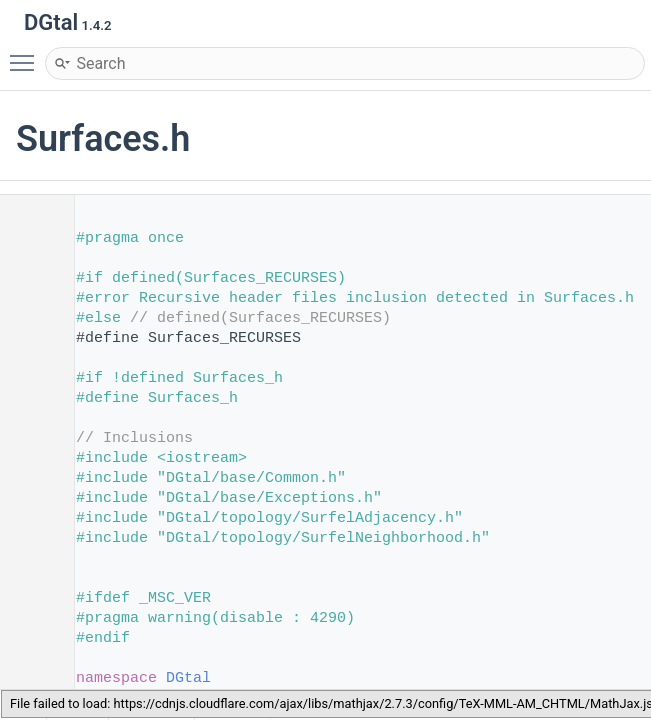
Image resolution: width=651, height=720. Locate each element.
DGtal (188, 678)
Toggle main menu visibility (27, 54)
